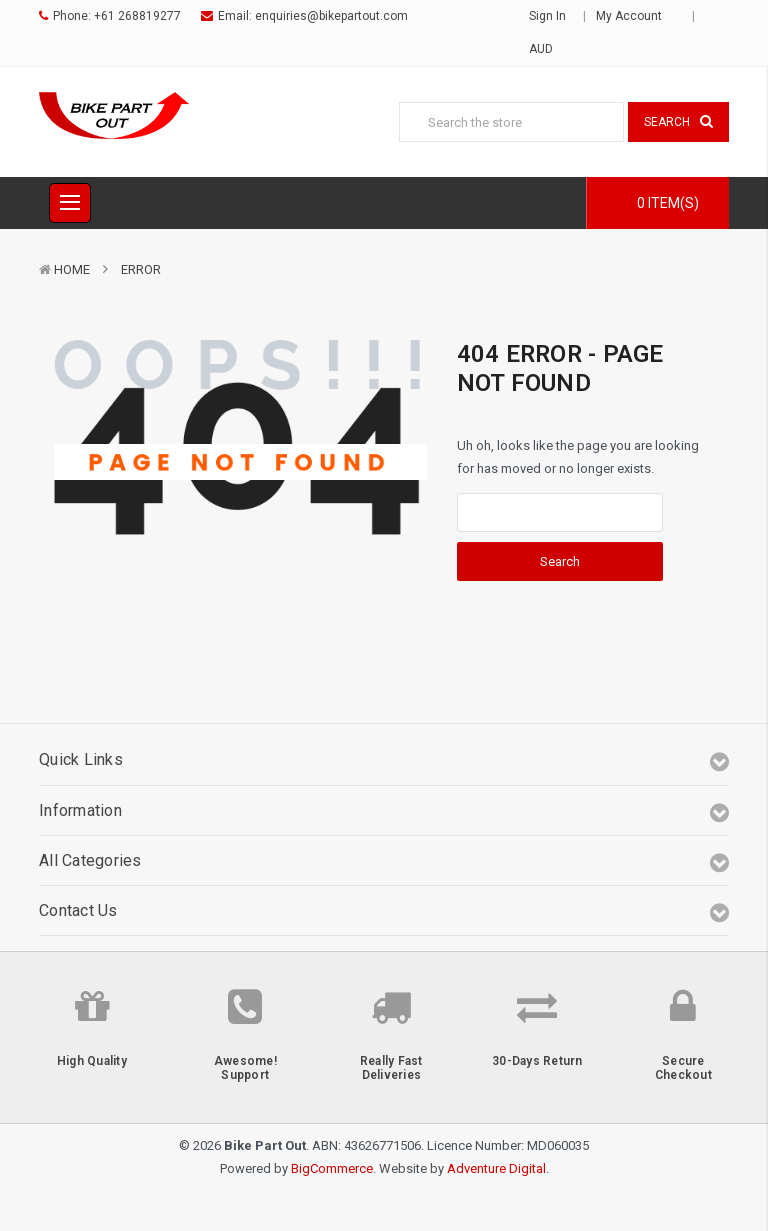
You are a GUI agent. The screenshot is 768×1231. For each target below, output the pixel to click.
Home (72, 269)
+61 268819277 (137, 16)
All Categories (90, 860)
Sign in (547, 16)
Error (141, 269)
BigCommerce (332, 1168)
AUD (547, 49)
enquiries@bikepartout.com (331, 16)
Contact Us (78, 910)
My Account (635, 16)
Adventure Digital (496, 1168)
